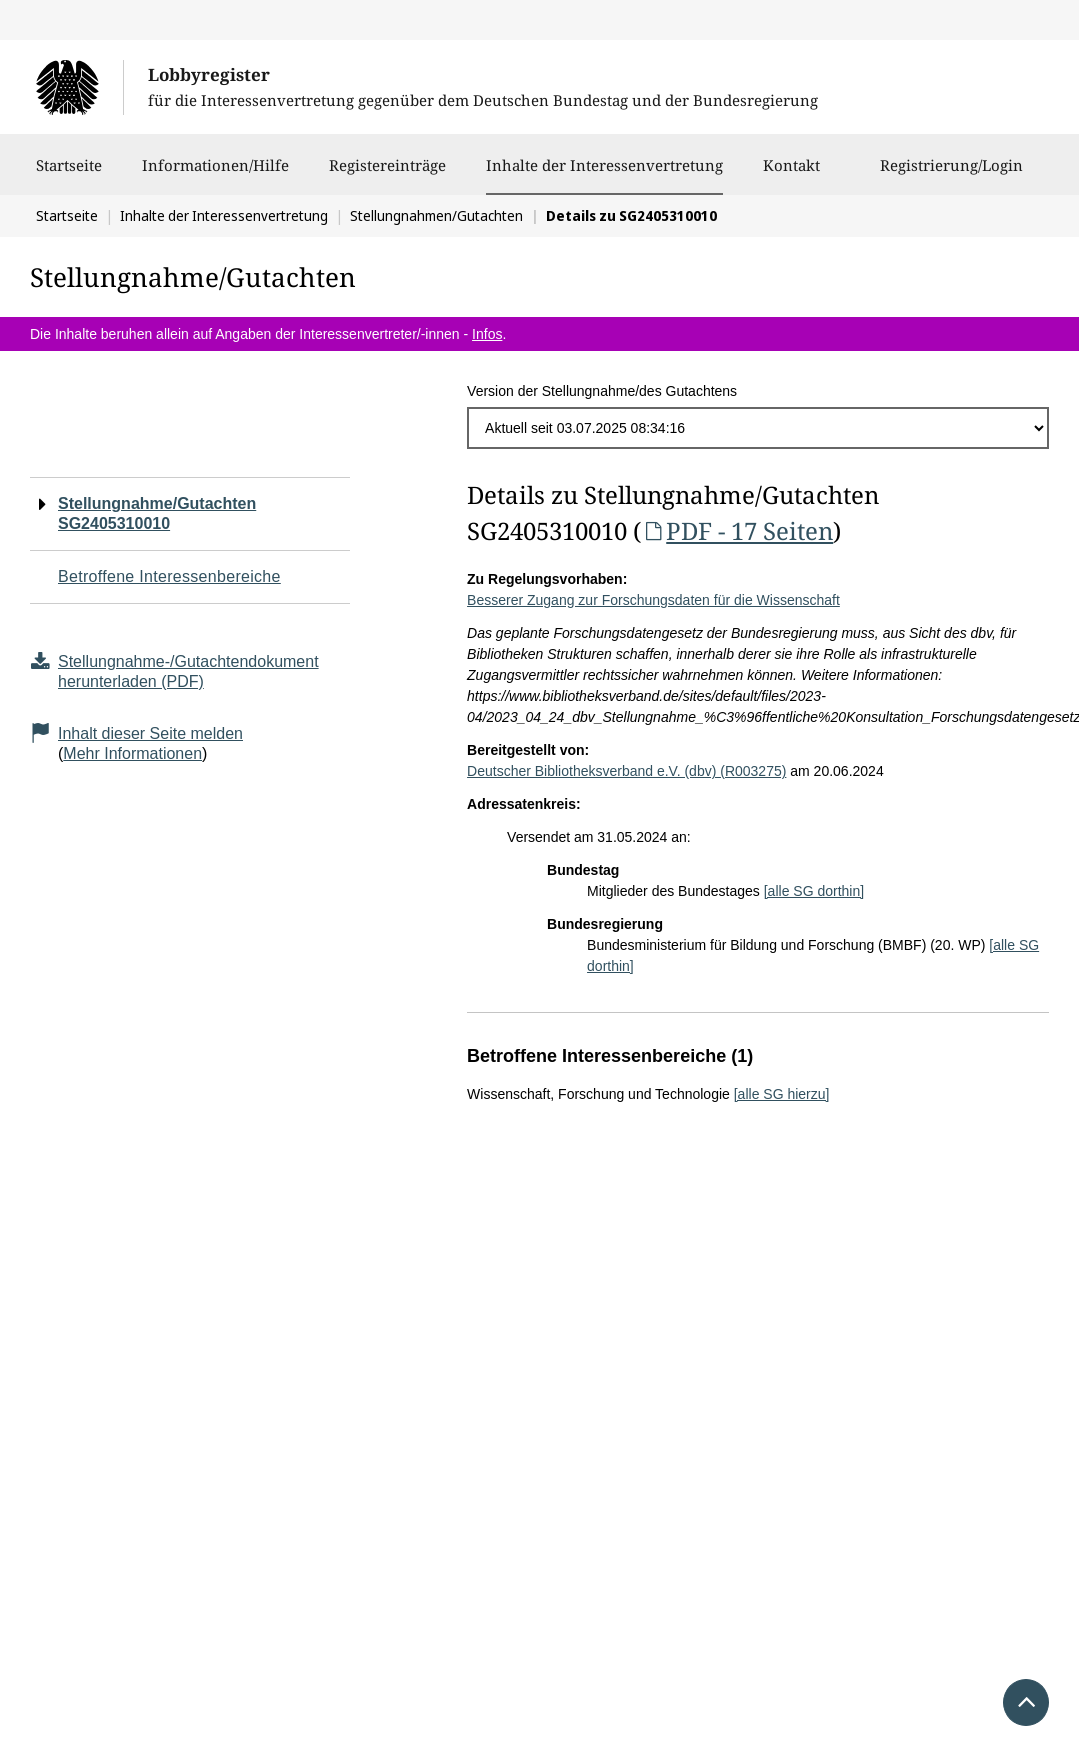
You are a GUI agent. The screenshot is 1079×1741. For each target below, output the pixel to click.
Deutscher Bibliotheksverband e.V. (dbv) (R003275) (626, 771)
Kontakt (791, 175)
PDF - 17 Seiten (737, 530)
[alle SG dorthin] (814, 891)
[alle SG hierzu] (782, 1094)
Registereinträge (387, 175)
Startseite (69, 175)
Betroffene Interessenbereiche (169, 576)
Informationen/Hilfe (215, 175)
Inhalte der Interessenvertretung (604, 165)
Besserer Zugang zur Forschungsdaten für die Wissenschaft (653, 600)
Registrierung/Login (951, 175)
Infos (487, 334)
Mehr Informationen (132, 753)
